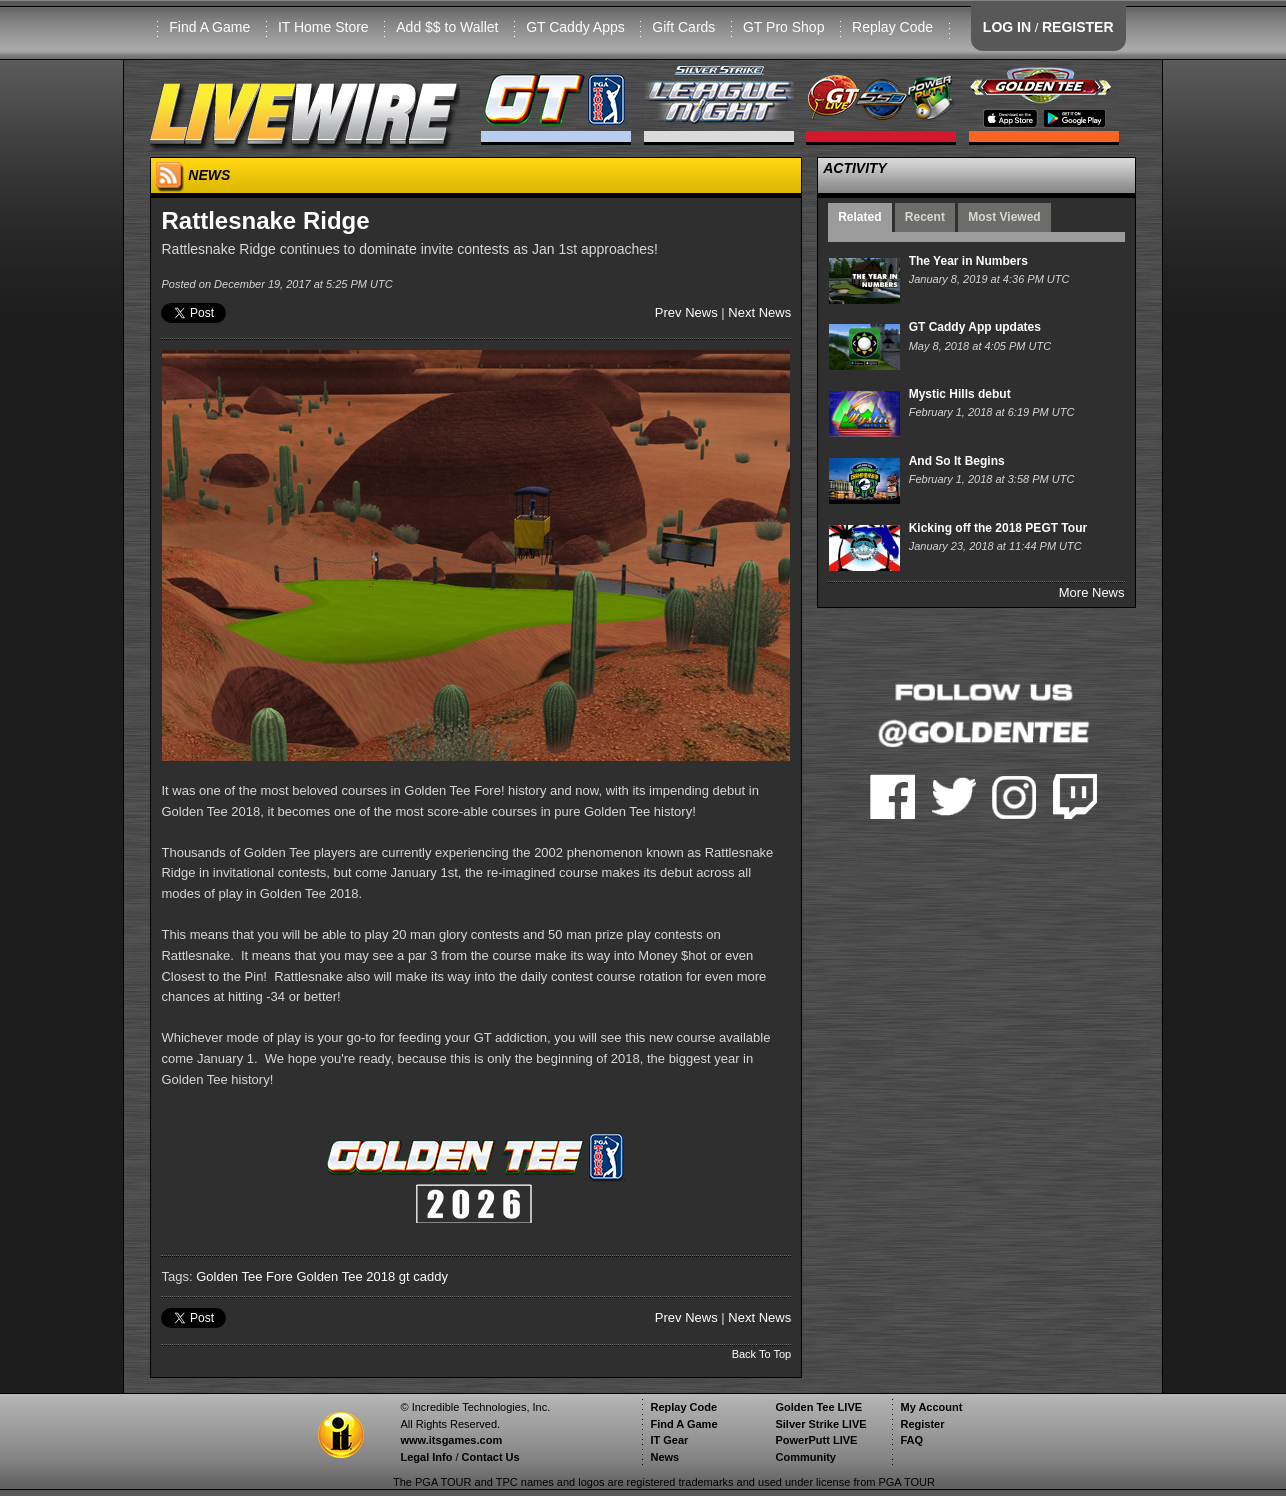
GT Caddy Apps (575, 27)
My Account (931, 1407)
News (664, 1457)
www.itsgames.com (451, 1440)
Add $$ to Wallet (447, 27)
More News (1092, 592)
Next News (759, 312)
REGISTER (1078, 27)
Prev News (686, 312)
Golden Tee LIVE (818, 1407)
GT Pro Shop (783, 27)
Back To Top (762, 1354)
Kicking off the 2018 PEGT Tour (998, 528)
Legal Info (426, 1457)
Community (805, 1457)
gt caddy (423, 1276)
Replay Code (892, 27)
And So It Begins (957, 461)
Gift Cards (683, 27)
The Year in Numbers (968, 261)
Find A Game (209, 27)
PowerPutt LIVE (816, 1440)
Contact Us (491, 1457)
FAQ (911, 1440)
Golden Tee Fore (244, 1276)
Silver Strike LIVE (820, 1424)
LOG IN (1007, 27)
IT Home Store (323, 27)
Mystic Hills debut (960, 394)
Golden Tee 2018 (345, 1276)
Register (922, 1424)
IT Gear (669, 1440)
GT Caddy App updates (975, 327)
